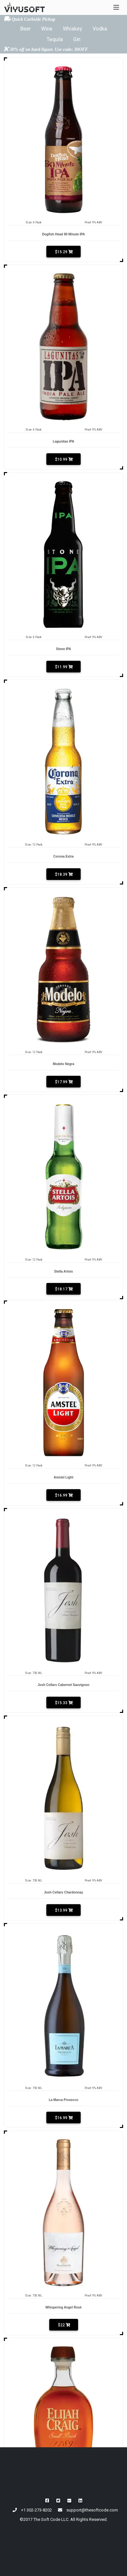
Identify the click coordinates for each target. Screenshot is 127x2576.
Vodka (100, 29)
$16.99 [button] (63, 1495)
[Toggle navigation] (116, 7)
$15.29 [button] (63, 252)
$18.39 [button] (63, 874)
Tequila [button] (55, 39)
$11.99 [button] (63, 667)
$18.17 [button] (63, 1289)
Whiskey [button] (72, 29)
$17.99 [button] (63, 1082)
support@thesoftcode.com (92, 2510)
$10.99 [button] (63, 459)
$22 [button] (63, 2325)
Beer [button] (25, 29)
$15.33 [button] (63, 1703)
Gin (76, 39)
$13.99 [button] (63, 1910)
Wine (46, 29)
